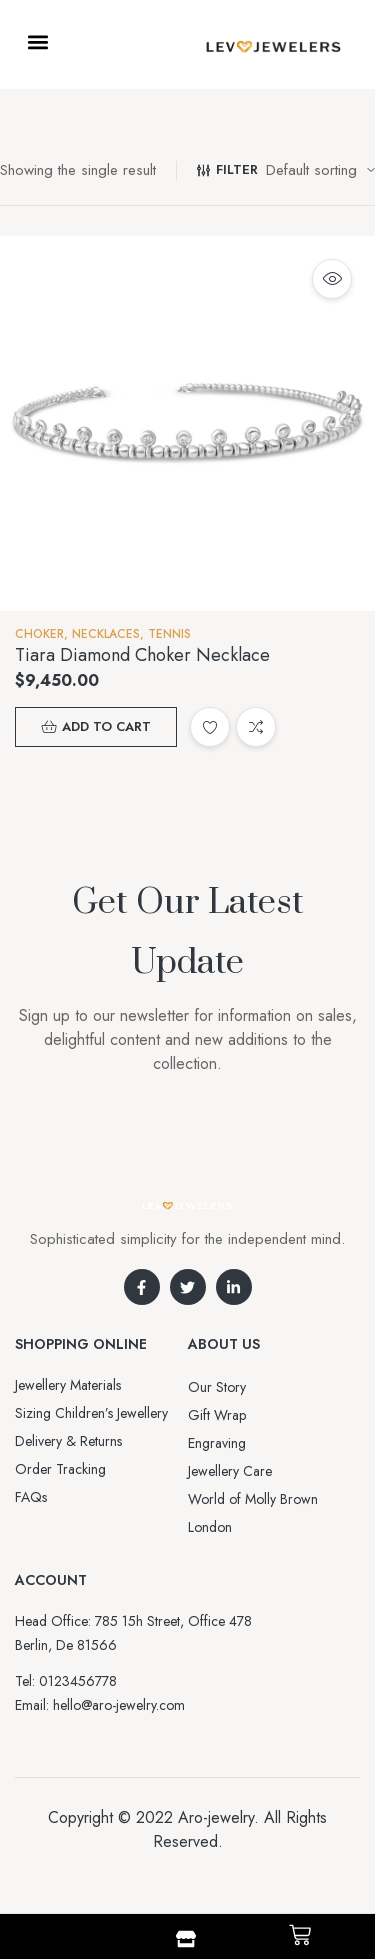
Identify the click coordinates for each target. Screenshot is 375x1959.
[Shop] (186, 1939)
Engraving (217, 1443)
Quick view (332, 279)
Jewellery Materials (68, 1385)
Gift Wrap (217, 1415)
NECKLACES (106, 634)
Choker (39, 634)
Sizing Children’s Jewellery (91, 1413)
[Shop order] (320, 170)
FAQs (31, 1497)
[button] (37, 41)
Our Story (217, 1387)
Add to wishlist (210, 727)
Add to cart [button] (106, 726)
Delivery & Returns (68, 1441)
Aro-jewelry (216, 1817)
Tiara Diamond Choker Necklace (142, 655)
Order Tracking (60, 1469)
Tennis (169, 634)
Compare (256, 727)
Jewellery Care (230, 1471)
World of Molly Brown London (253, 1513)
